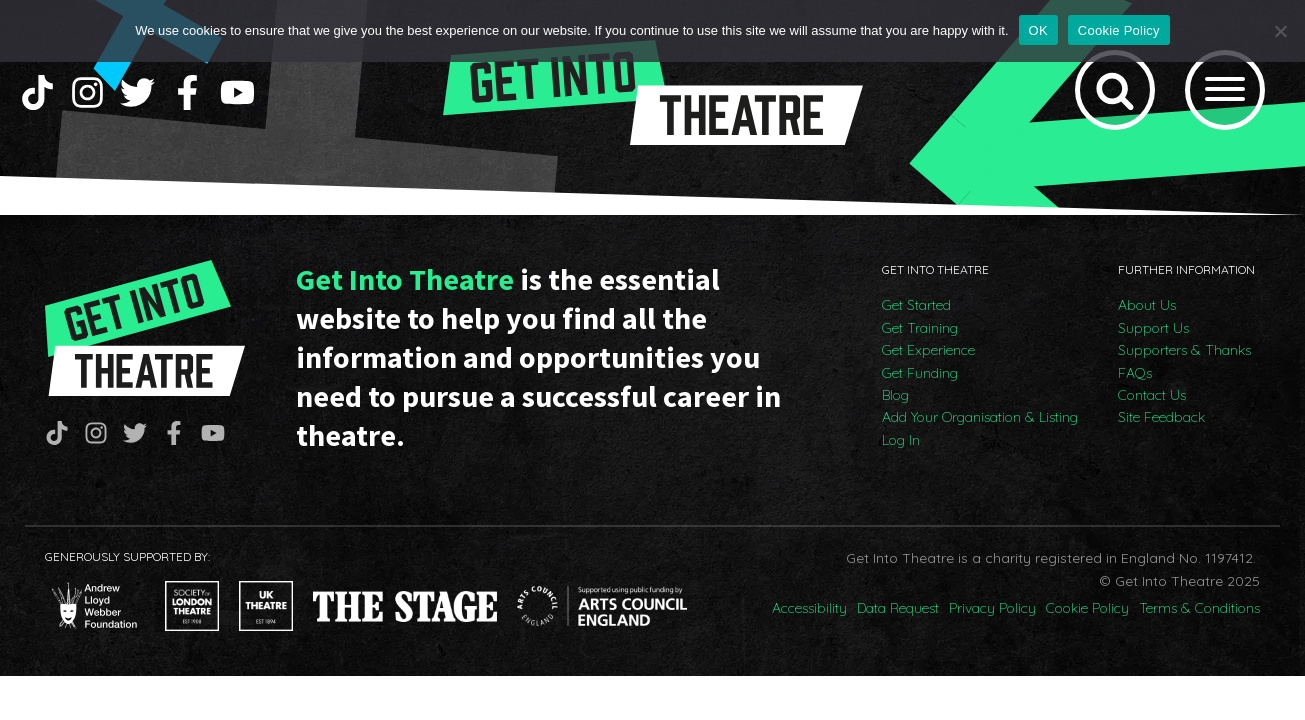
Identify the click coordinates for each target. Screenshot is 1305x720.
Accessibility (809, 608)
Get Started (916, 305)
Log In (901, 440)
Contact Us (1152, 395)
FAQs (1135, 373)
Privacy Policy (992, 608)
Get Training (920, 328)
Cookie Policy (1087, 608)
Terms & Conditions (1199, 608)
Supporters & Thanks (1184, 350)
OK (1038, 30)
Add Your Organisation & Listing (980, 417)
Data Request (898, 608)
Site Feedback (1161, 417)
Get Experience (928, 350)
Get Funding (920, 373)
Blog (895, 395)
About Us (1147, 305)
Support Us (1153, 328)
